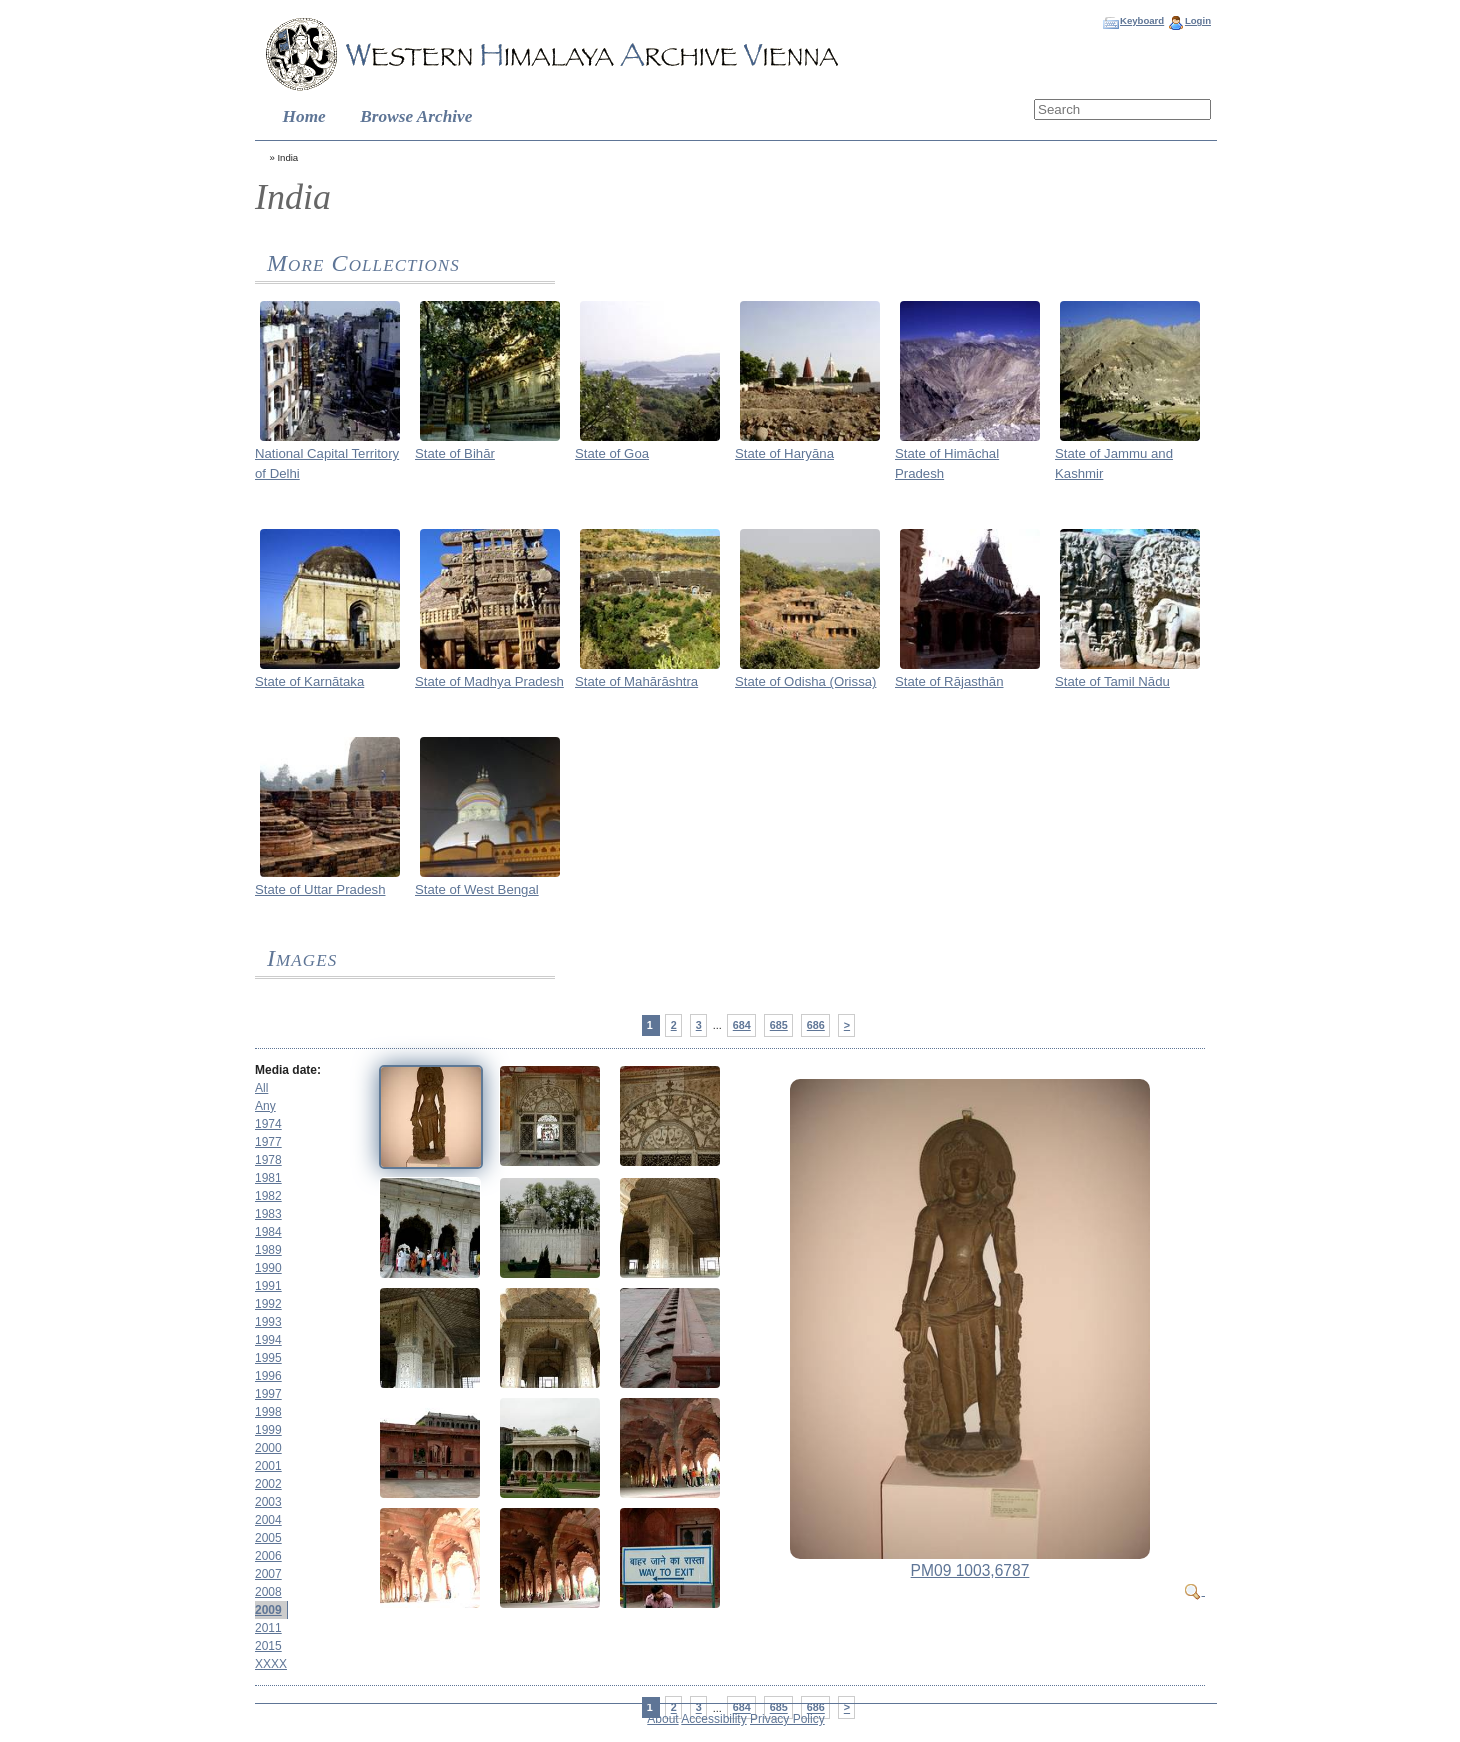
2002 (268, 1484)
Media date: (288, 1070)
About (662, 1719)
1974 (268, 1124)
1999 (268, 1430)
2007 (268, 1574)
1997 (268, 1394)
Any (265, 1106)
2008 (268, 1592)
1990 (268, 1268)
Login (1198, 20)
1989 (268, 1250)
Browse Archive (416, 116)
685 (779, 1025)
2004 (268, 1520)
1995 (268, 1358)
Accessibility (713, 1719)
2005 (268, 1538)
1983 (268, 1214)
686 (816, 1025)
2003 (268, 1502)
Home (304, 116)
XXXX (271, 1664)
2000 (268, 1448)
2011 (268, 1628)
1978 (268, 1160)
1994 (268, 1340)
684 (742, 1025)
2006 (268, 1556)
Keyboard (1142, 20)
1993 (268, 1322)
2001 (268, 1466)
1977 (268, 1142)
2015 (268, 1646)
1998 (268, 1412)
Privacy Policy (787, 1719)
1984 (268, 1232)
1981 (268, 1178)
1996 (268, 1376)
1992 (268, 1304)
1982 (268, 1196)
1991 (268, 1286)
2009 (268, 1610)
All (261, 1088)
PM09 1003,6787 (970, 1570)
